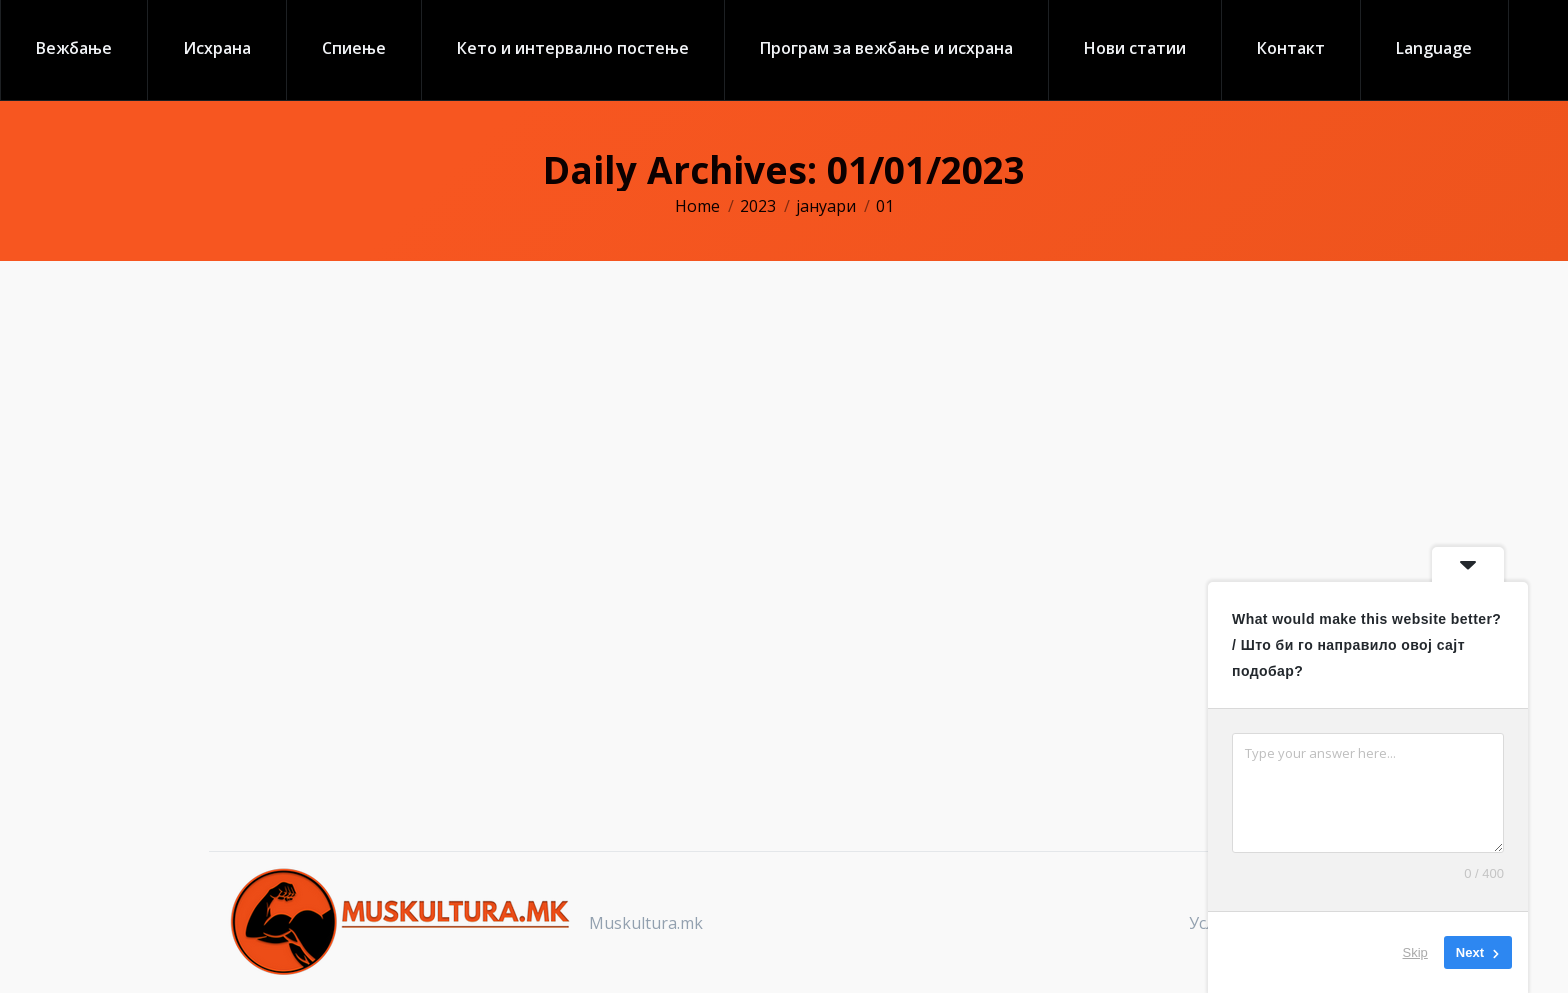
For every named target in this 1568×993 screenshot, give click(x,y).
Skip (1415, 952)
